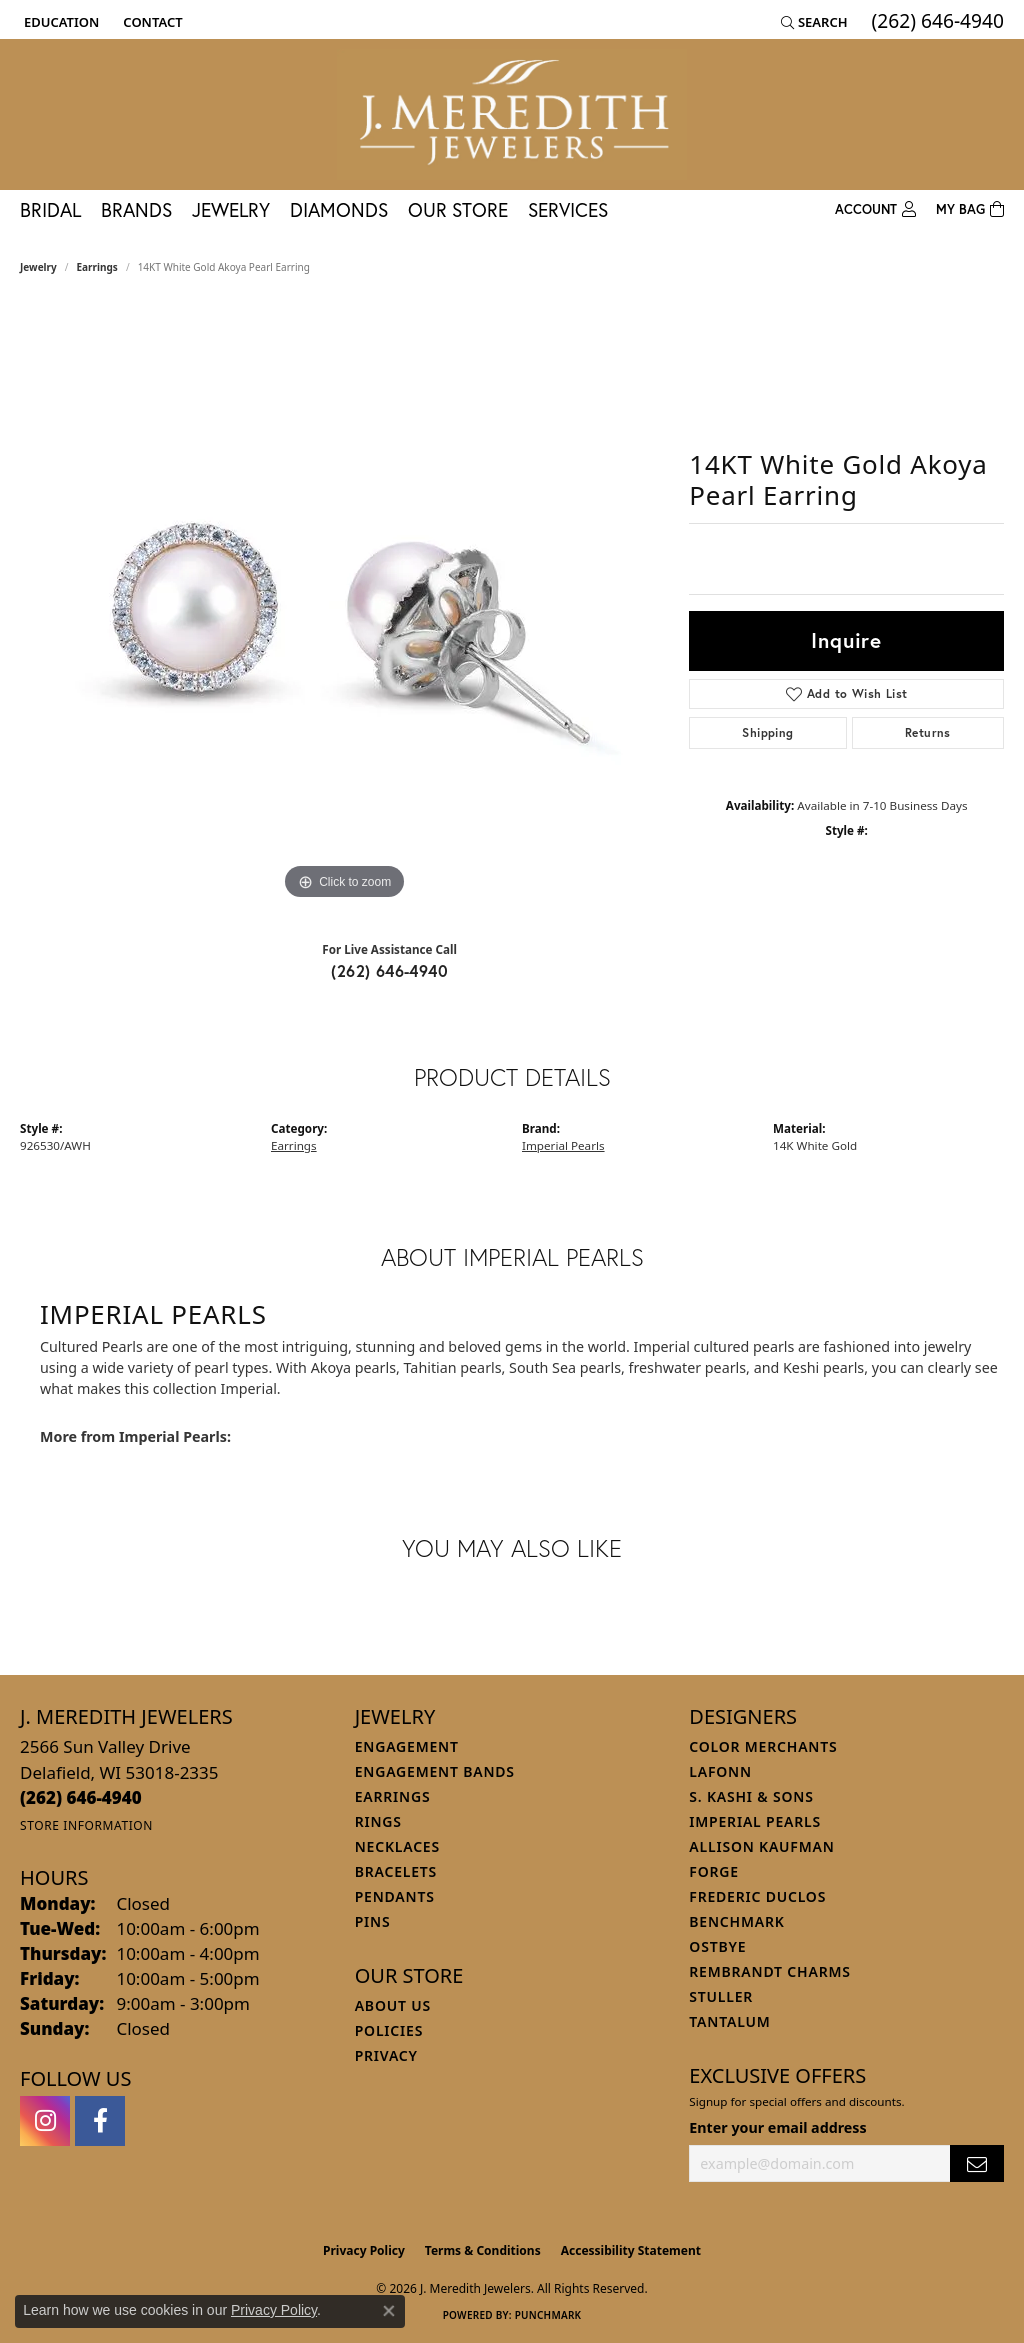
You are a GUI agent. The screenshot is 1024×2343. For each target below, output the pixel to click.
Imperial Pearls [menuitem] (755, 1821)
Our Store (458, 209)
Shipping (767, 732)
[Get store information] (86, 1825)
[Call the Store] (81, 1797)
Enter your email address (777, 2127)
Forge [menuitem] (714, 1871)
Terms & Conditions (483, 2250)
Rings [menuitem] (378, 1821)
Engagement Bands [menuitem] (435, 1771)
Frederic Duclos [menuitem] (757, 1896)
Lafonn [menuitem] (720, 1771)
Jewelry (231, 209)
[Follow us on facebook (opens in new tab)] (100, 2121)
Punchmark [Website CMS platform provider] (548, 2315)
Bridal (50, 209)
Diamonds (339, 209)
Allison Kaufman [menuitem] (761, 1846)
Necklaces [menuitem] (397, 1846)
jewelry (38, 267)
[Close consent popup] (389, 2311)
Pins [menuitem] (373, 1921)
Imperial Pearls (563, 1145)
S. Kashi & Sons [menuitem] (751, 1796)
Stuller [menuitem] (721, 1996)
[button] (59, 22)
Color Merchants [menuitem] (763, 1746)
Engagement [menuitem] (407, 1746)
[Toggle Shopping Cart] (970, 210)
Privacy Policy (364, 2250)
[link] (150, 22)
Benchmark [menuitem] (736, 1921)
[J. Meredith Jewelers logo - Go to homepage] (512, 114)
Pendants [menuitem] (395, 1896)
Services (568, 209)
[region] (345, 605)
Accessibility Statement (631, 2250)
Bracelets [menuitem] (396, 1871)
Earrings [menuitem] (393, 1796)
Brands (136, 209)
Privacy (386, 2055)
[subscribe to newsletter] (977, 2163)
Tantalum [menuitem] (729, 2021)
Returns (928, 732)
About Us (393, 2005)
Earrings (97, 267)
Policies (389, 2030)
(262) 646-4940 (389, 970)
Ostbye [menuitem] (717, 1946)
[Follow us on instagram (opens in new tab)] (45, 2121)
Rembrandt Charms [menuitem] (769, 1971)
